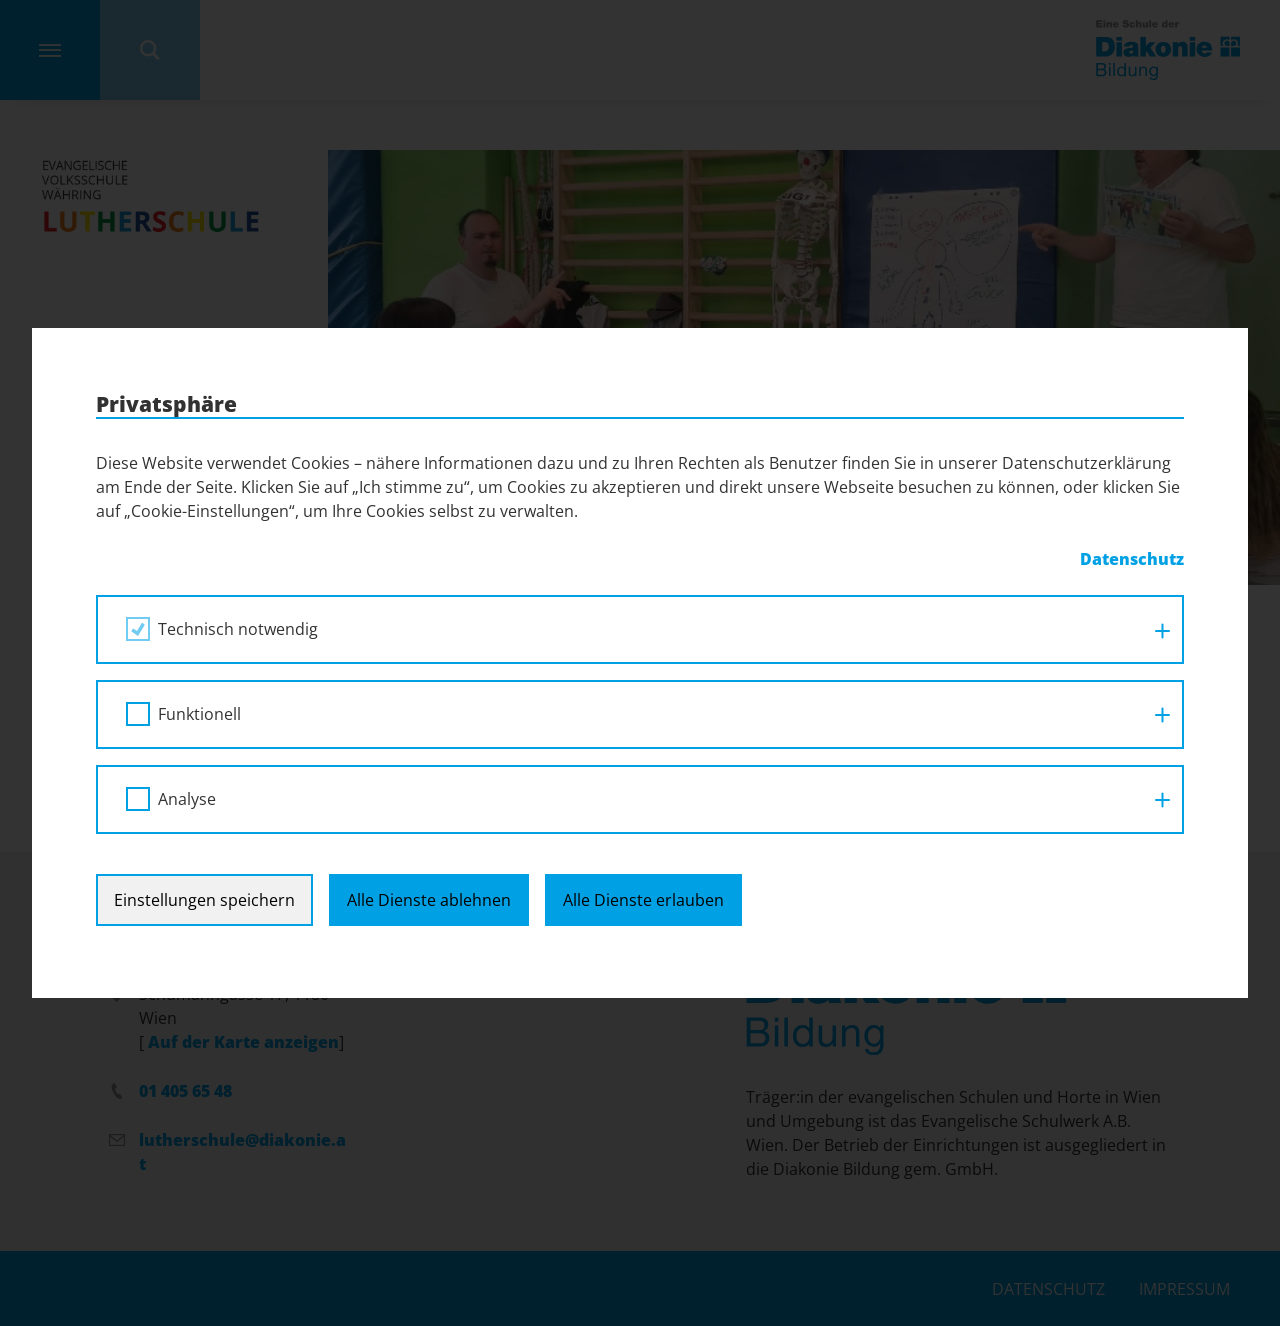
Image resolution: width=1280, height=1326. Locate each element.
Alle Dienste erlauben (643, 900)
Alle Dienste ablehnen (429, 900)
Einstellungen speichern (204, 900)
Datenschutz (1132, 559)
